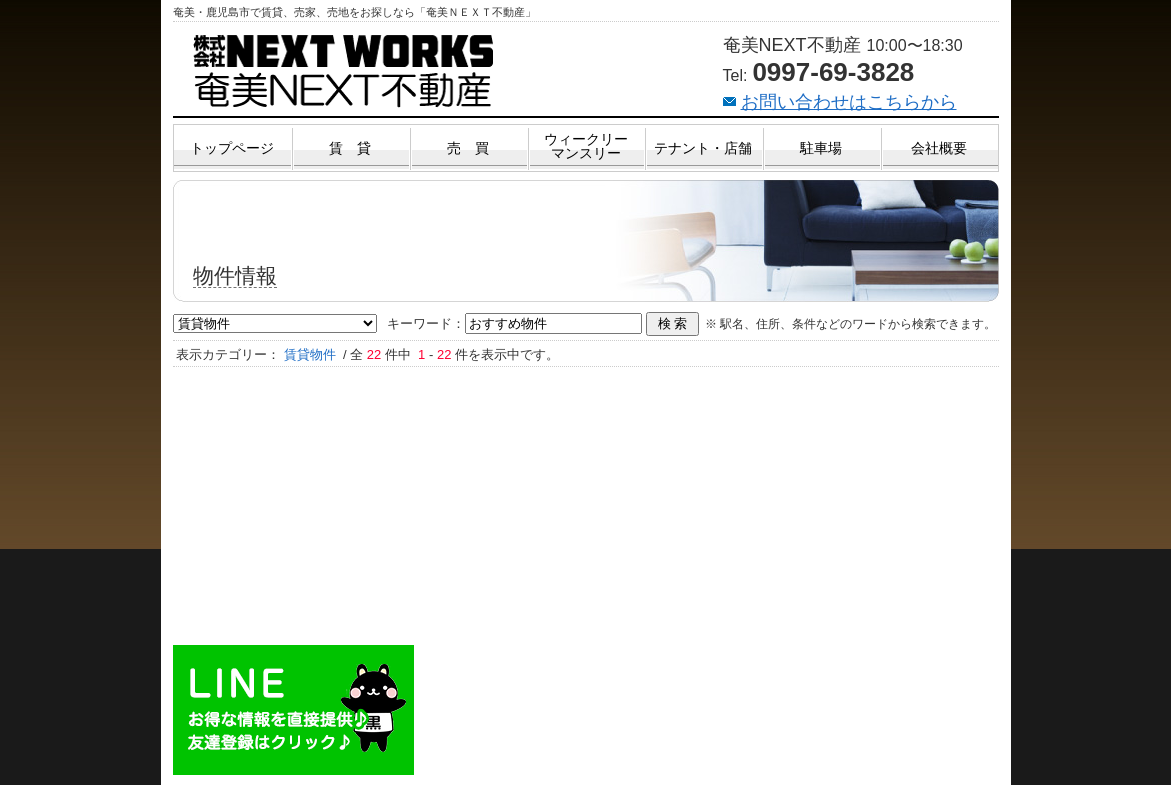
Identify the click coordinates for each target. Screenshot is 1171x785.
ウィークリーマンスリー (586, 146)
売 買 (468, 148)
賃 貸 (350, 148)
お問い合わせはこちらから (849, 102)
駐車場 (821, 148)
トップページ (232, 148)
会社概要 (939, 148)
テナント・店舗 (703, 148)
